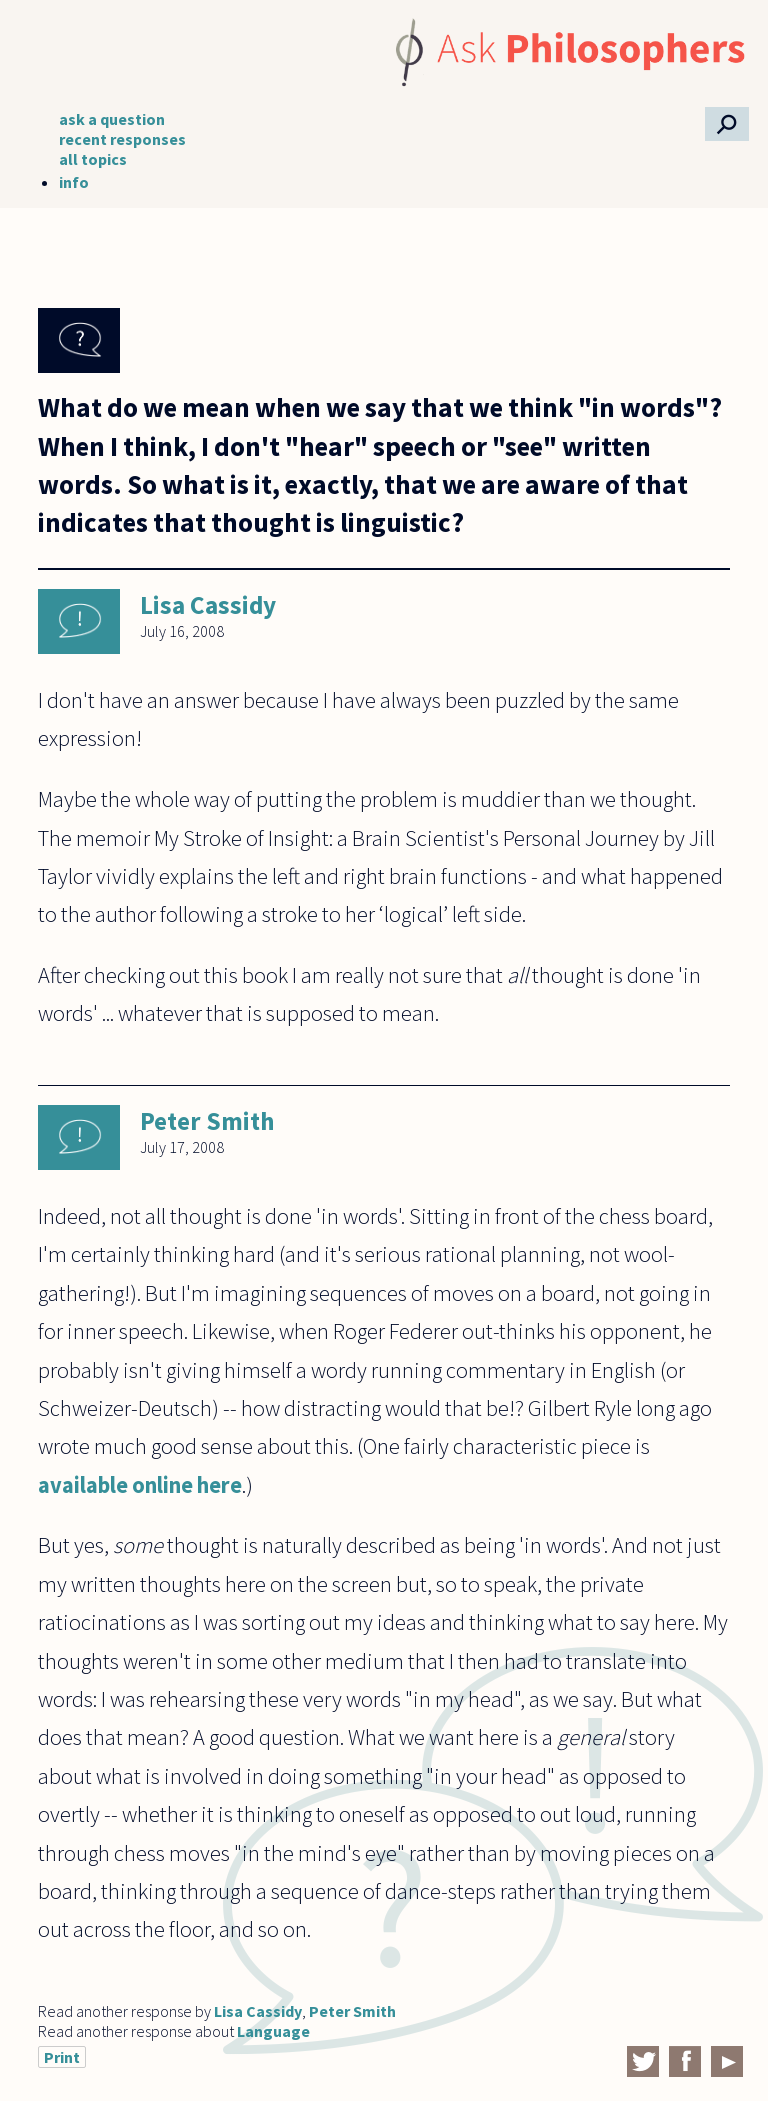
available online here (140, 1485)
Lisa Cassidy (208, 605)
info (74, 182)
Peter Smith (207, 1121)
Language (273, 2031)
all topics (93, 159)
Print (62, 2057)
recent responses (122, 139)
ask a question (112, 119)
